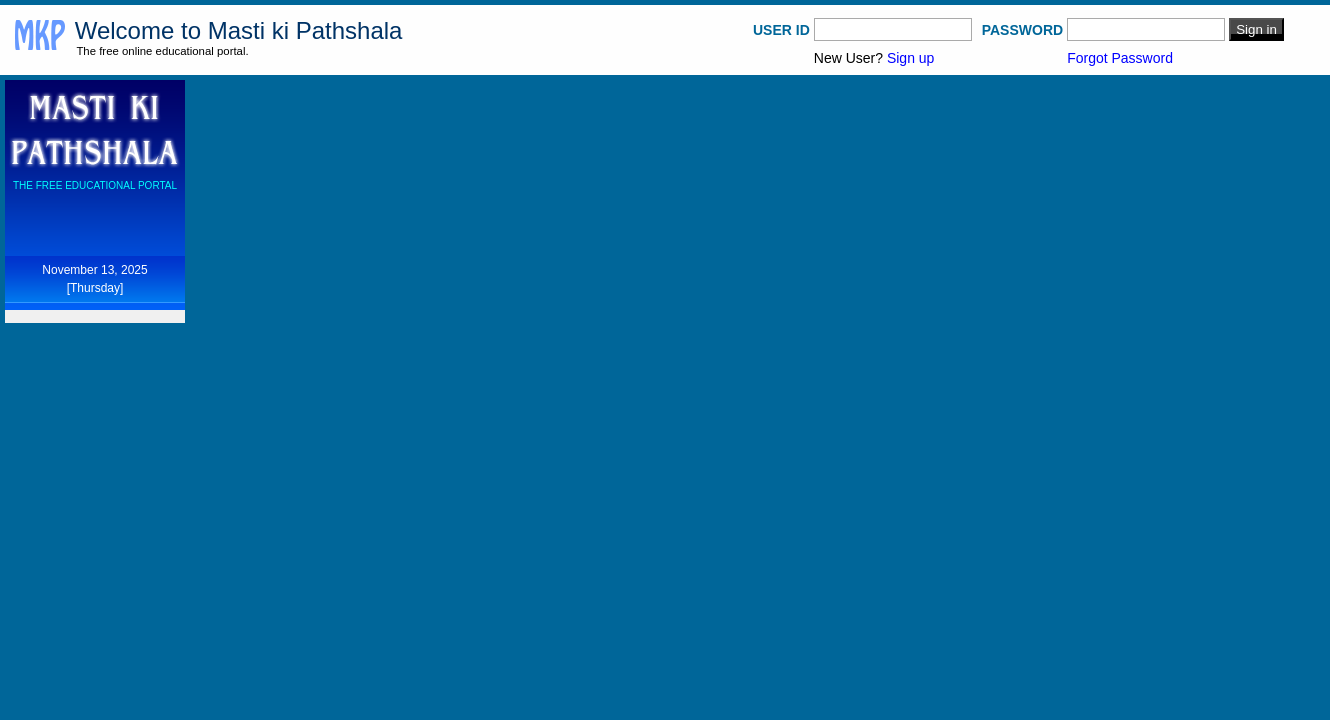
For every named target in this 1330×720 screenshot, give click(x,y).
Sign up (910, 58)
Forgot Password (1120, 58)
